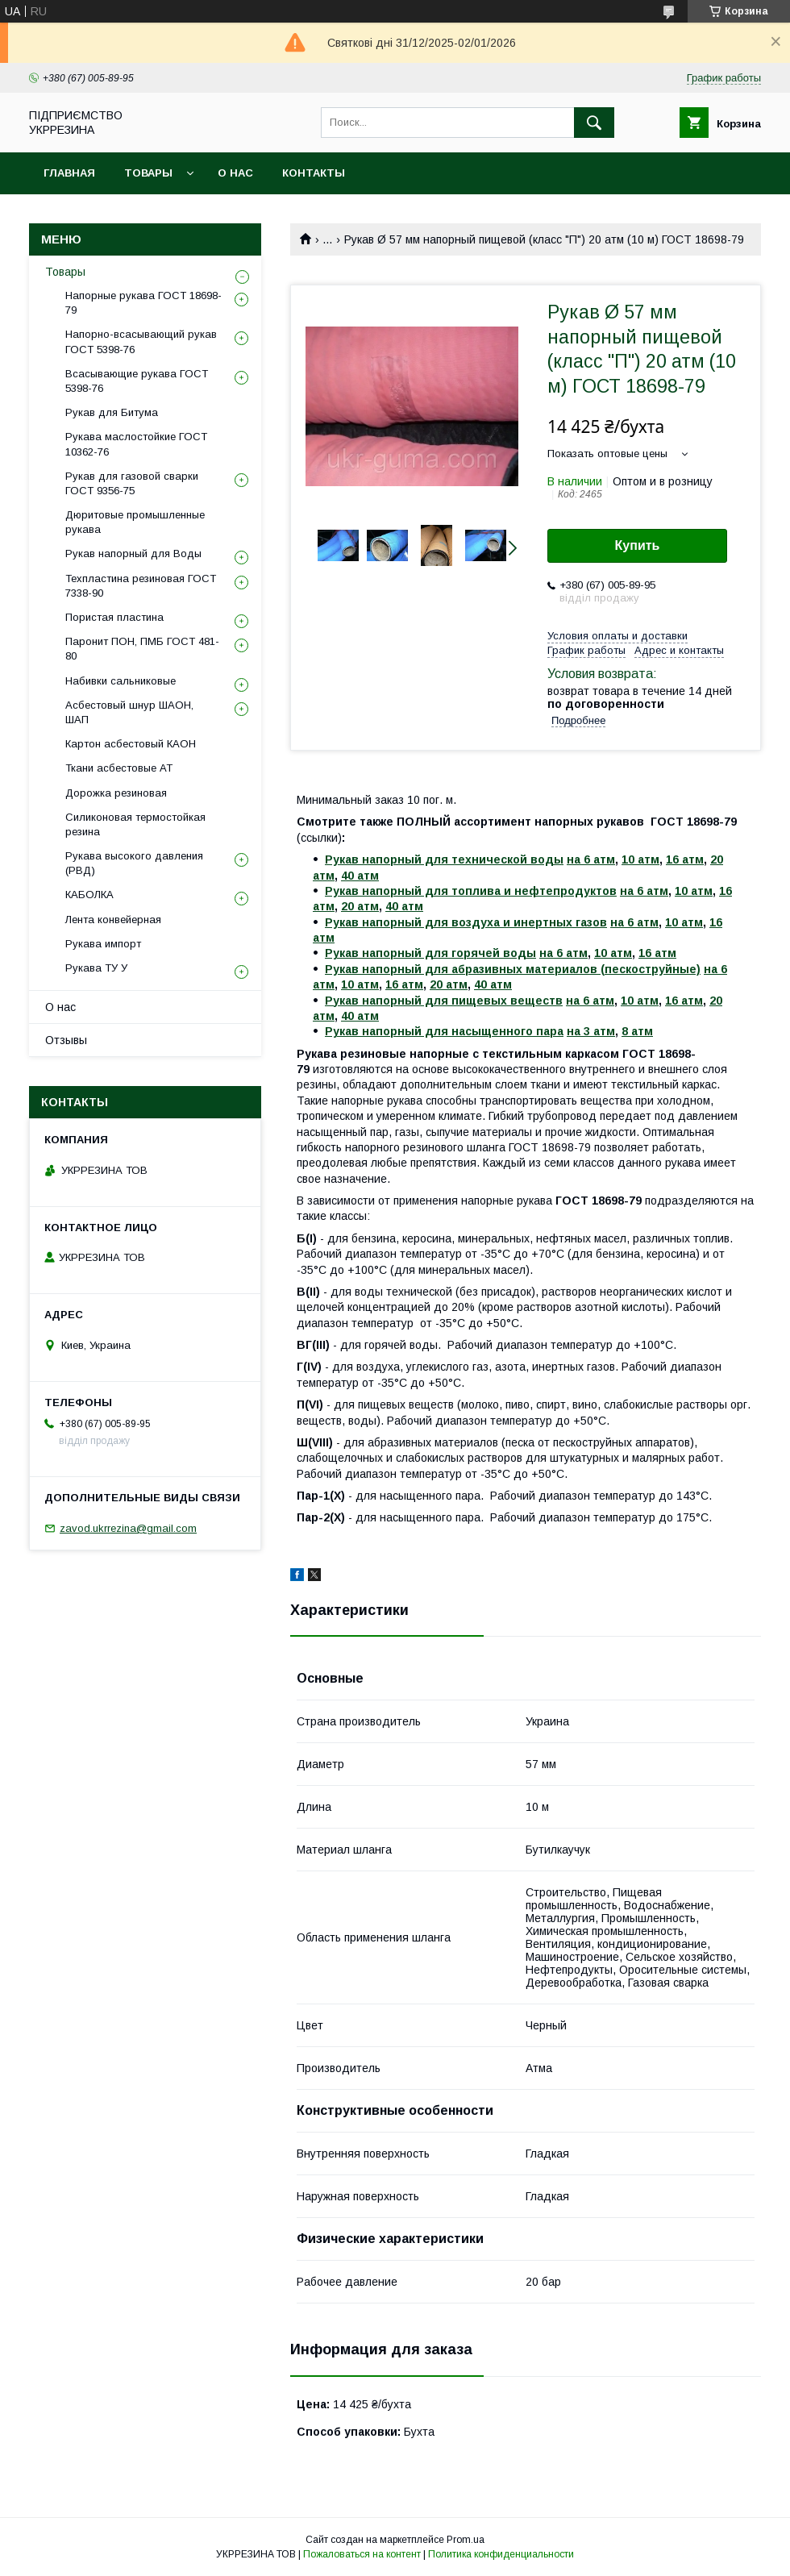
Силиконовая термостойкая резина (135, 824)
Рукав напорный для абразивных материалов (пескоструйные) (513, 969)
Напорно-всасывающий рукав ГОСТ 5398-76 (141, 341)
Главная (69, 173)
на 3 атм (591, 1031)
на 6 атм (591, 859)
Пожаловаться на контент (362, 2554)
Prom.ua (465, 2539)
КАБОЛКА (89, 894)
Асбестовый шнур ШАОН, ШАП (129, 712)
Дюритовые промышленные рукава (135, 522)
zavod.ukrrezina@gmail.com (128, 1528)
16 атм (685, 859)
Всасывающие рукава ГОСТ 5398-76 (136, 381)
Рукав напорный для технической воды (444, 859)
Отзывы (66, 1040)
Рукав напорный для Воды (133, 553)
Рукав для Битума (111, 412)
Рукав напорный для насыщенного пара (444, 1031)
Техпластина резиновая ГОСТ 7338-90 (140, 585)
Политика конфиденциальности (501, 2554)
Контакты (313, 173)
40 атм (360, 875)
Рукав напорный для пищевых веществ (444, 1000)
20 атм (360, 906)
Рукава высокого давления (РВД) (134, 863)
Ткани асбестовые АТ (119, 768)
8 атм (637, 1031)
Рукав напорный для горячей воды (430, 953)
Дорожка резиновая (116, 793)
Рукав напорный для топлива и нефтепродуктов (471, 890)
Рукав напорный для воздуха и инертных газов (466, 922)
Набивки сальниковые (120, 681)
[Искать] (594, 122)
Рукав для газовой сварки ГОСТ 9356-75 (131, 483)
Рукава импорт (103, 944)
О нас (235, 173)
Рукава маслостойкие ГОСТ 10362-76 (136, 444)
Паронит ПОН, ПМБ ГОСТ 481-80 (142, 648)
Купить (637, 545)
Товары (148, 173)
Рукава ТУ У (96, 968)
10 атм (640, 859)
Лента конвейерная (113, 919)
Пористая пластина (114, 617)
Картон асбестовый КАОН (130, 744)
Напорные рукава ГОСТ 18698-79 (143, 302)
